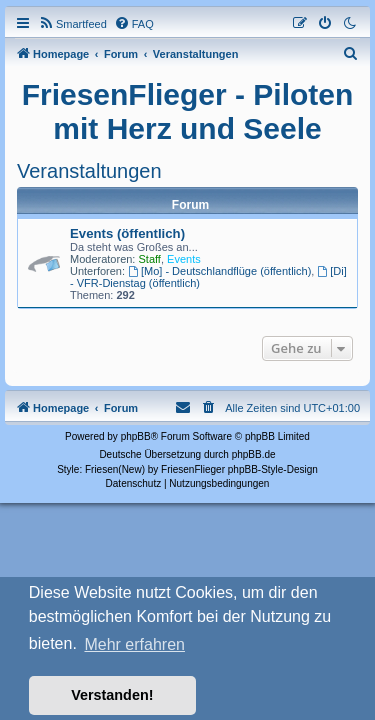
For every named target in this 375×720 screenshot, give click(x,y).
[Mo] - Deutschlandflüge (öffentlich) (219, 271)
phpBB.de (254, 454)
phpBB (136, 436)
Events (184, 259)
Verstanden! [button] (112, 695)
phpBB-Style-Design (273, 469)
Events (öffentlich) (127, 233)
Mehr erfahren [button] (134, 644)
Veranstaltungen (89, 171)
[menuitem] (72, 24)
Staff (150, 259)
